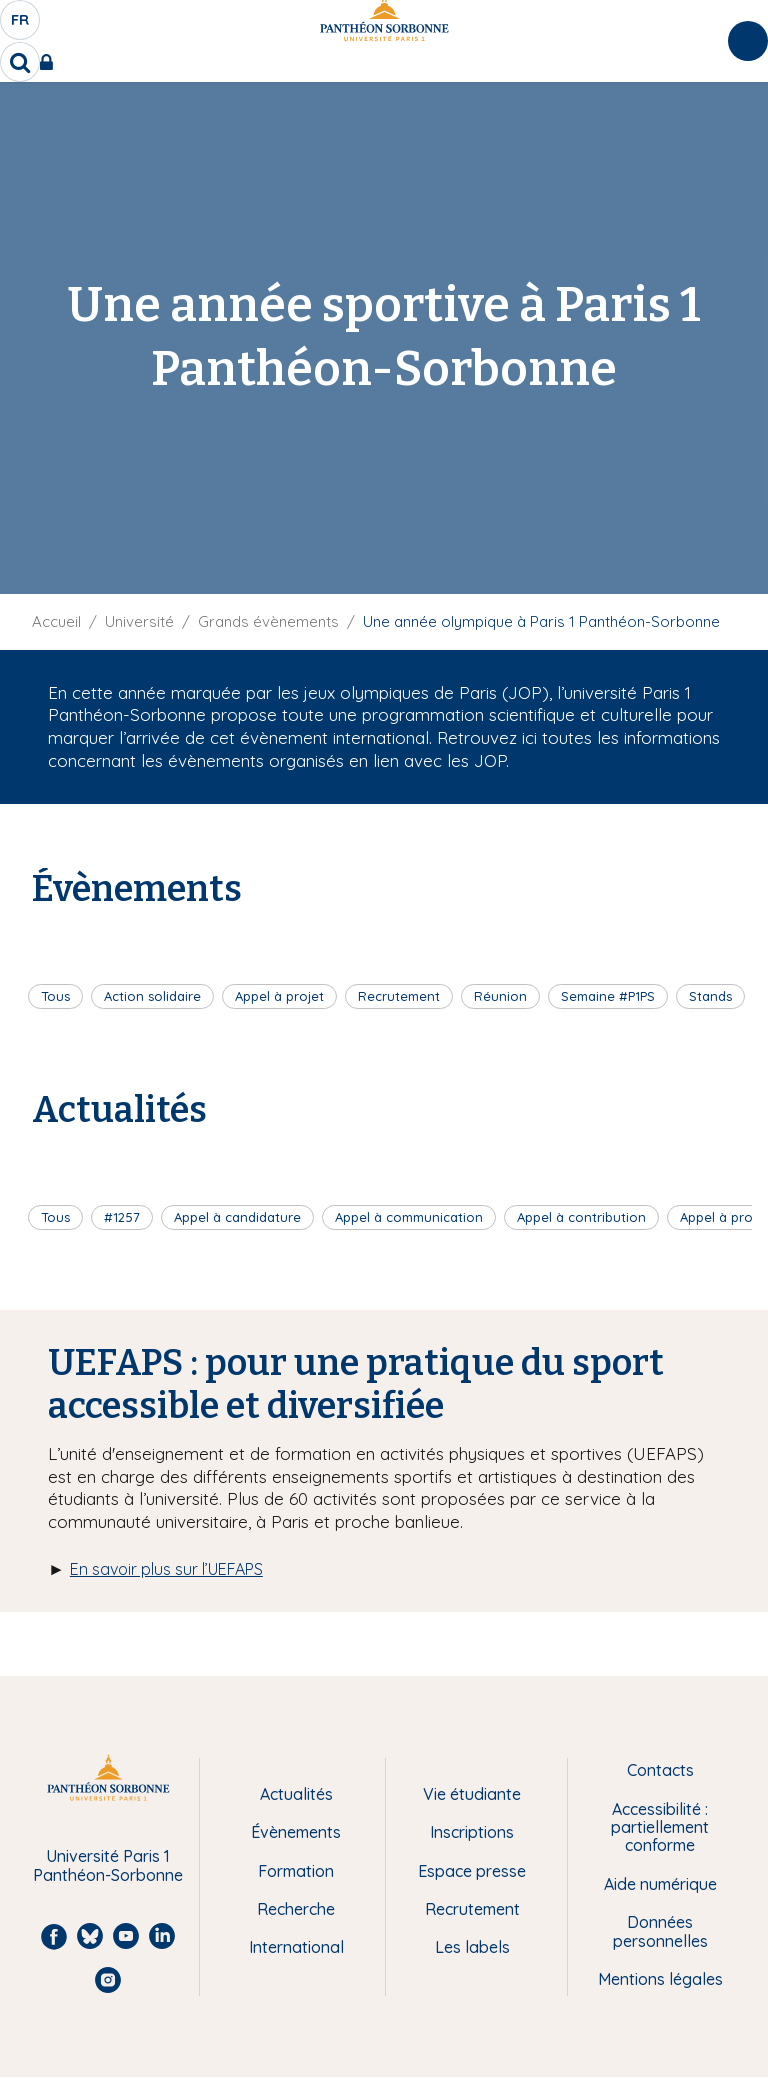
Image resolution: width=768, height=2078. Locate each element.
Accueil (56, 621)
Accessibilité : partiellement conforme (660, 1827)
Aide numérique (660, 1884)
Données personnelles (660, 1931)
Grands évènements (268, 621)
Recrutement (399, 996)
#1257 (122, 1217)
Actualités (296, 1794)
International (296, 1947)
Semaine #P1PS (608, 996)
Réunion (500, 996)
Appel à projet (279, 996)
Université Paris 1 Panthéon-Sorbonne (108, 1865)
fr (21, 25)
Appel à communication (409, 1217)
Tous (55, 996)
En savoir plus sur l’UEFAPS (166, 1569)
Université (139, 621)
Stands (710, 996)
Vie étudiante (472, 1794)
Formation (296, 1871)
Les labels (472, 1947)
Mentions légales (660, 1979)
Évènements (296, 1832)
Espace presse (472, 1871)
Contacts (660, 1770)
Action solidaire (152, 996)
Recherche (296, 1909)
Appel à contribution (581, 1217)
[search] (20, 62)
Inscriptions (472, 1832)
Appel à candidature (237, 1217)
